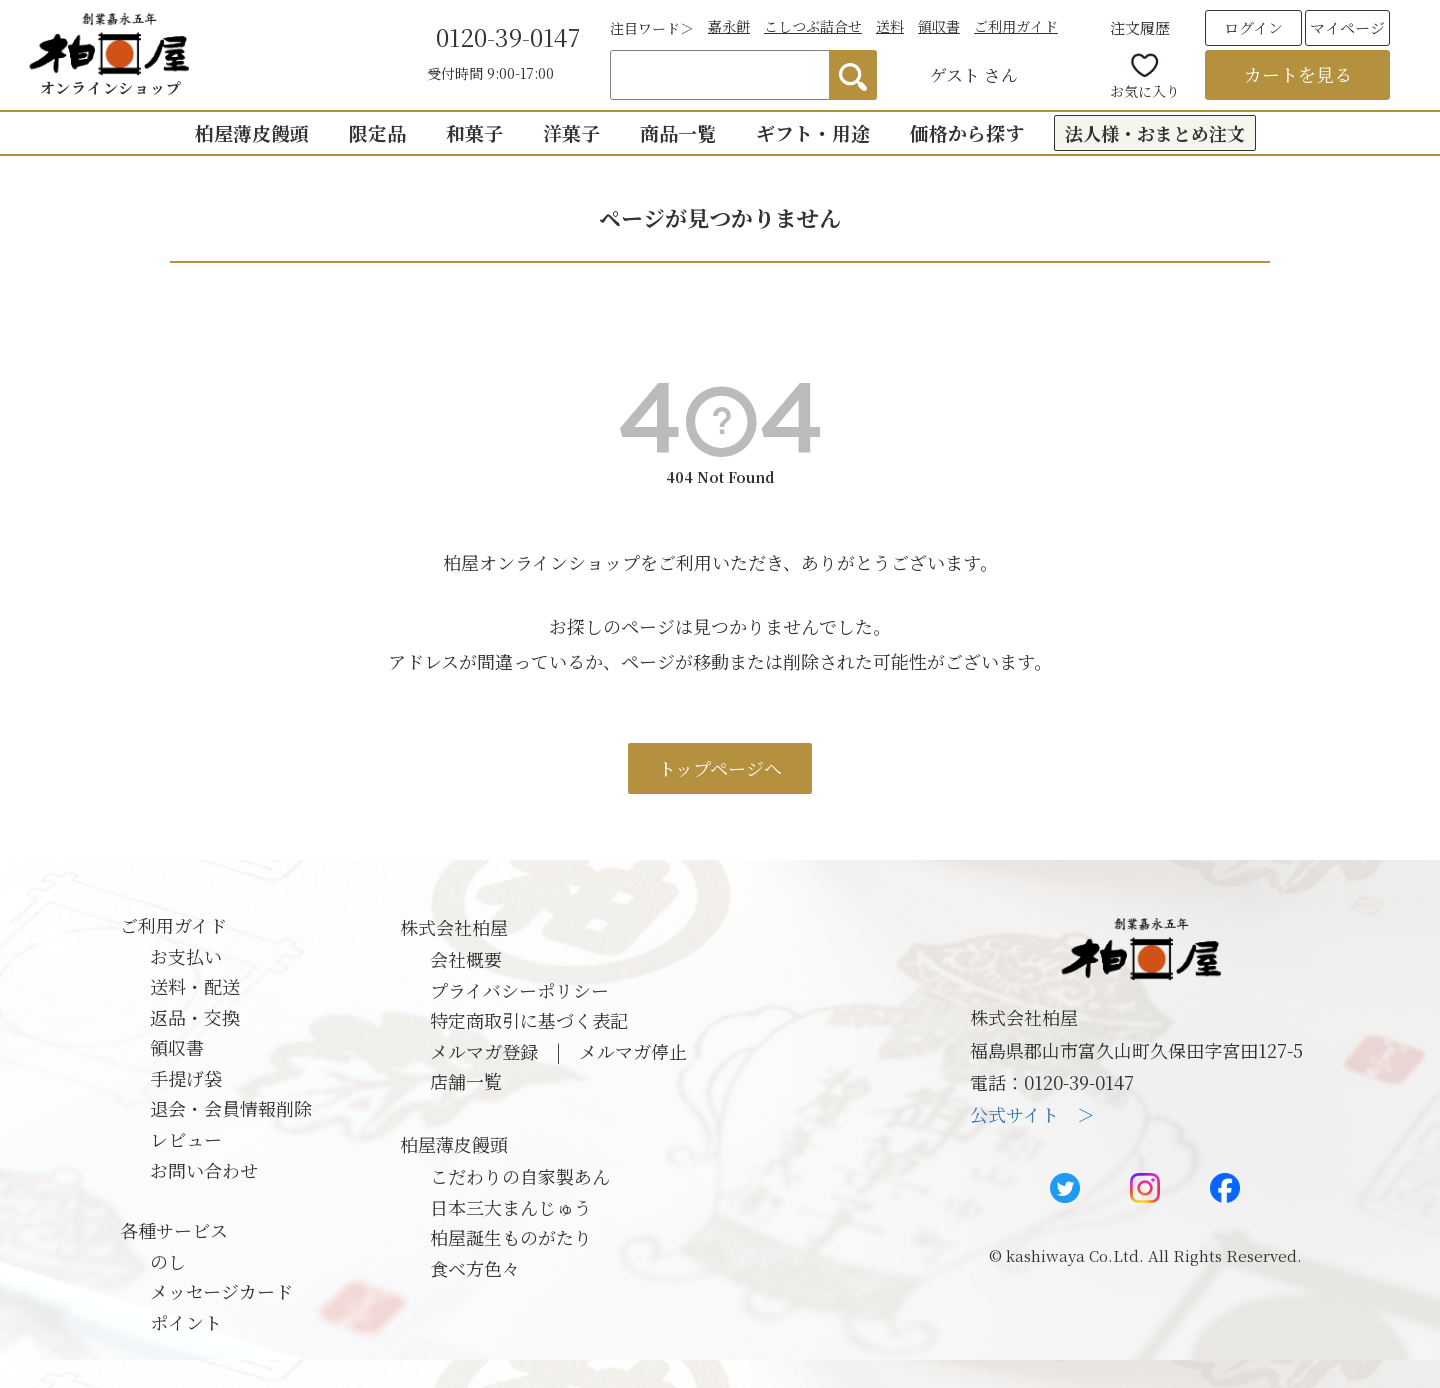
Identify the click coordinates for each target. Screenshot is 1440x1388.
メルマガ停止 (633, 1051)
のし (168, 1261)
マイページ (1347, 27)
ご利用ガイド (1016, 26)
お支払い (186, 956)
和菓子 (474, 132)
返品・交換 (195, 1017)
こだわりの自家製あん (520, 1176)
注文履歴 (1140, 27)
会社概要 (466, 959)
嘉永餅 (729, 26)
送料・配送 (195, 986)
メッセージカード (221, 1291)
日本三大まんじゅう (511, 1207)
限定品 (377, 132)
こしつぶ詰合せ (813, 26)
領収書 (939, 26)
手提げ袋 (186, 1078)
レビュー (186, 1139)
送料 (890, 26)
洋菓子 (571, 132)
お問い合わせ (204, 1170)
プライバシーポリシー (519, 990)
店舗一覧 (466, 1081)
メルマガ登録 (484, 1051)
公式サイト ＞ (1032, 1114)
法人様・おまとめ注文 (1155, 133)
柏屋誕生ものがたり (511, 1237)
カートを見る (1298, 74)
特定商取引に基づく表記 (529, 1020)
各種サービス (174, 1230)
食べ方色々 (475, 1268)
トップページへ (720, 768)
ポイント (186, 1322)
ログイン (1253, 27)
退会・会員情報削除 (231, 1108)
